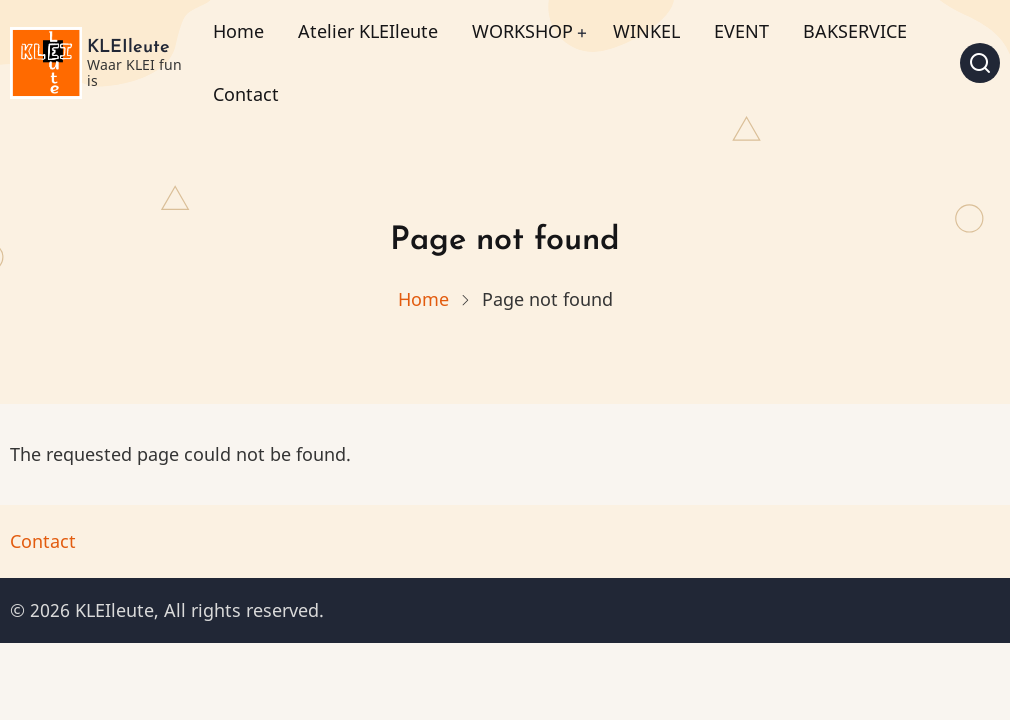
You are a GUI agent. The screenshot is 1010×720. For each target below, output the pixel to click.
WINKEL (646, 31)
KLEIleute (128, 47)
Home (238, 31)
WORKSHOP (522, 31)
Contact (246, 94)
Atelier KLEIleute (368, 31)
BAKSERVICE (855, 31)
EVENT (741, 31)
